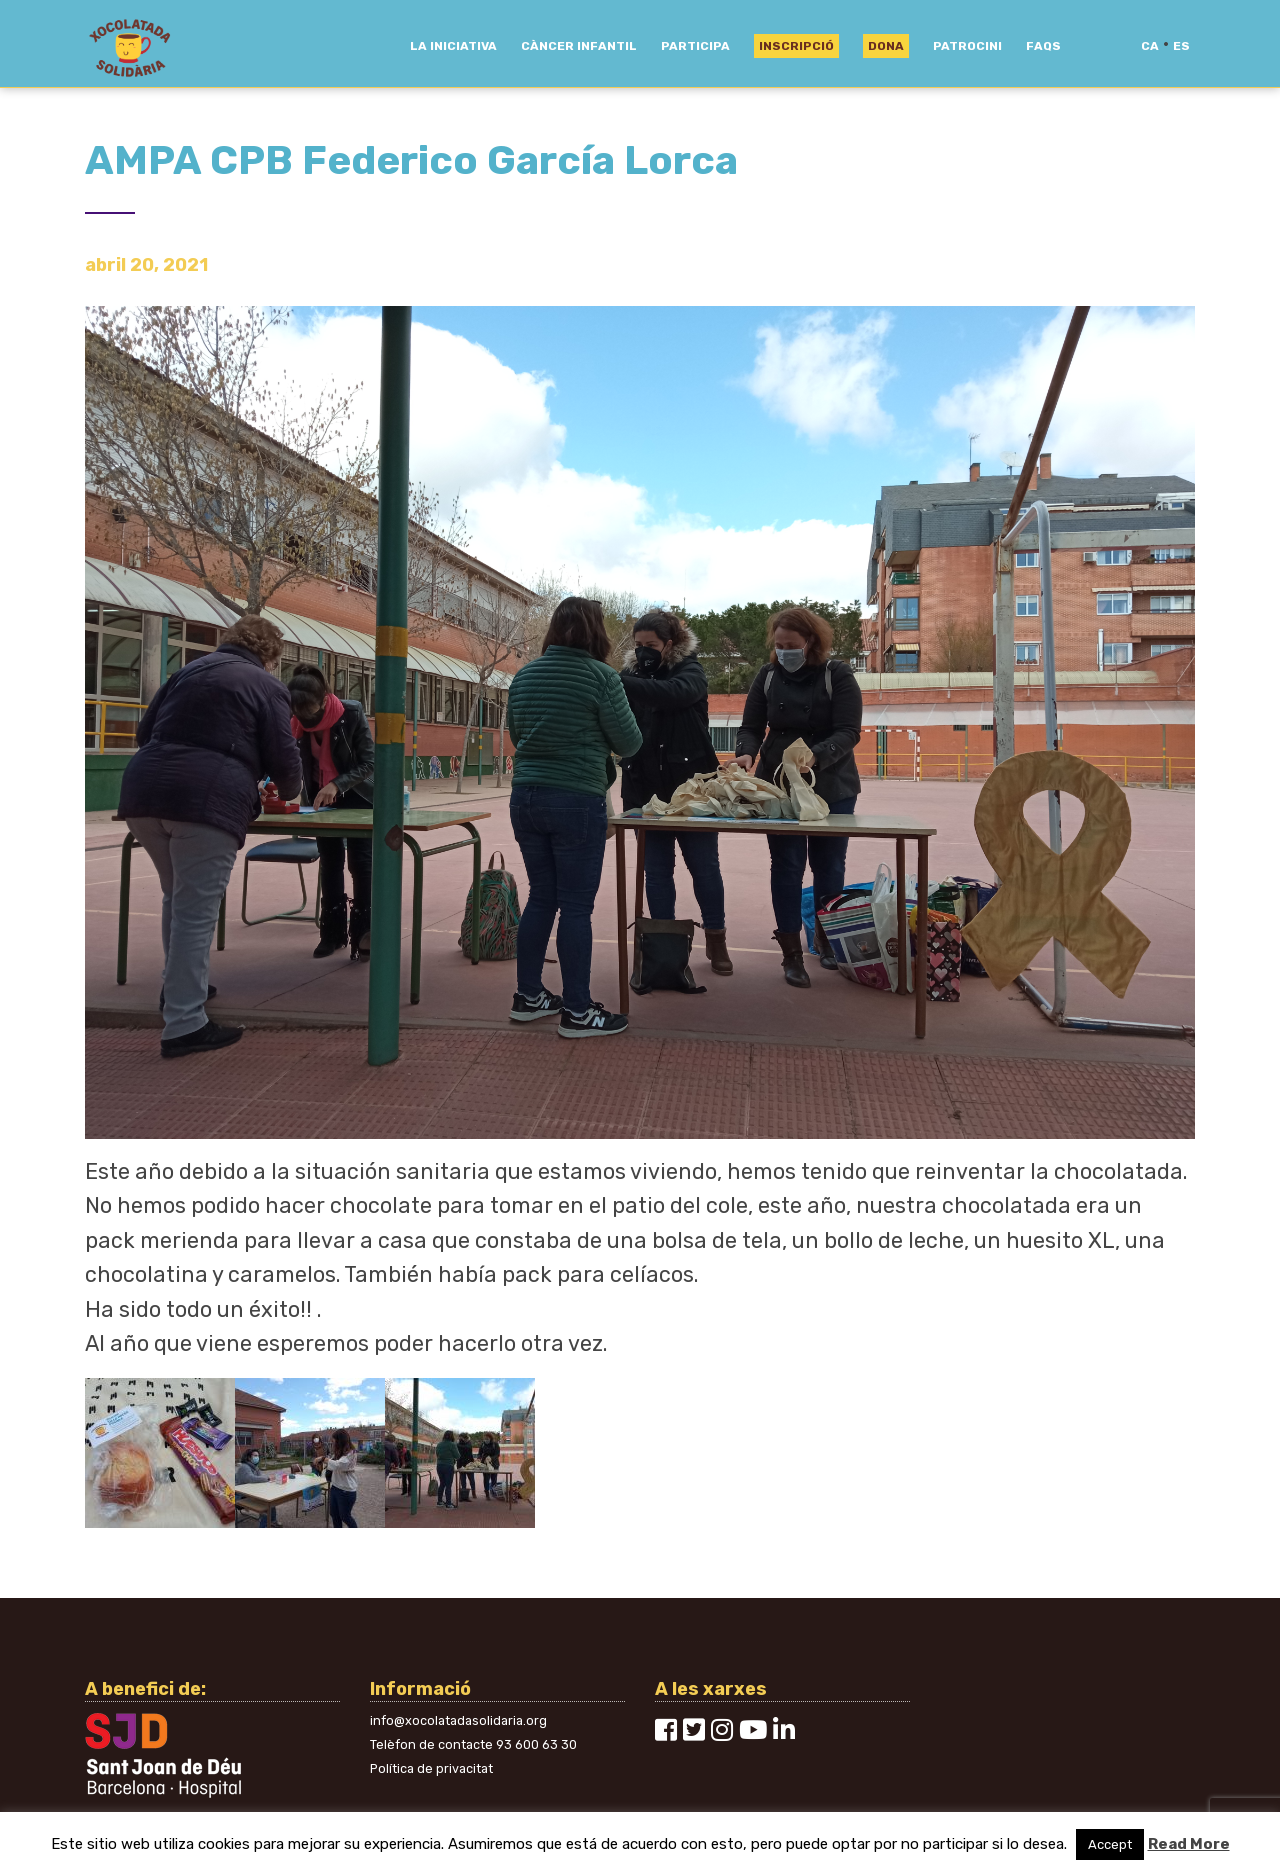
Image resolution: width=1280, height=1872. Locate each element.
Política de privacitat (431, 1768)
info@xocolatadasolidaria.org (458, 1720)
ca (1150, 46)
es (1181, 46)
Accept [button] (1110, 1844)
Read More (1189, 1844)
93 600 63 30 (536, 1744)
